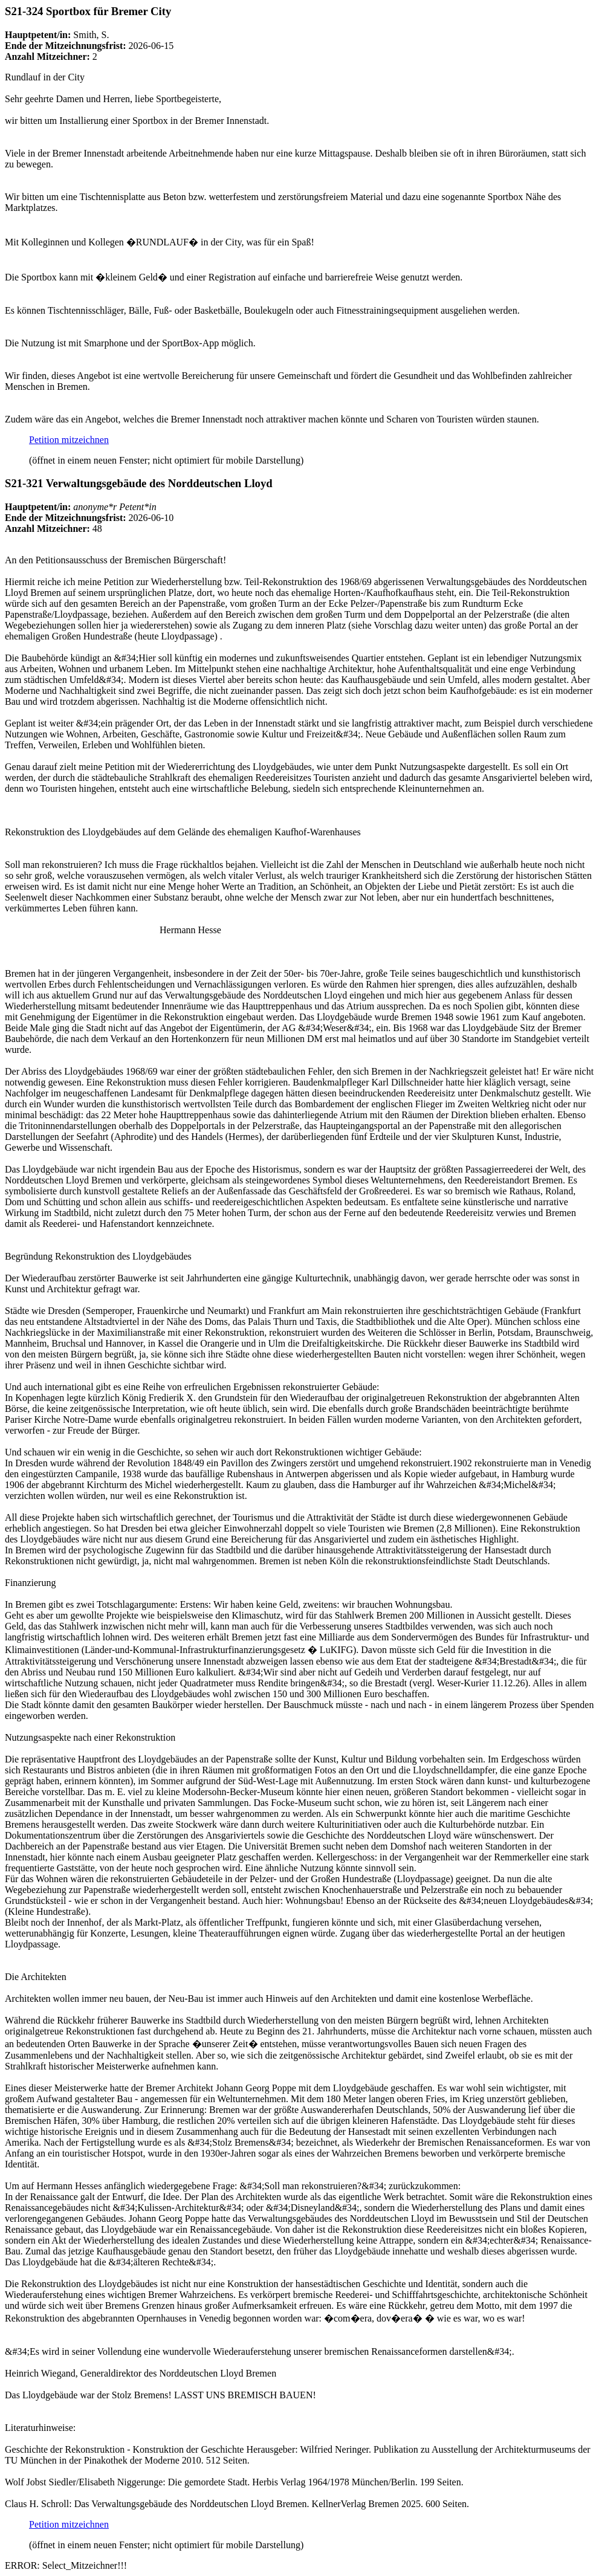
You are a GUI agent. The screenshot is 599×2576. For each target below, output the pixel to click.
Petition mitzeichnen (69, 440)
